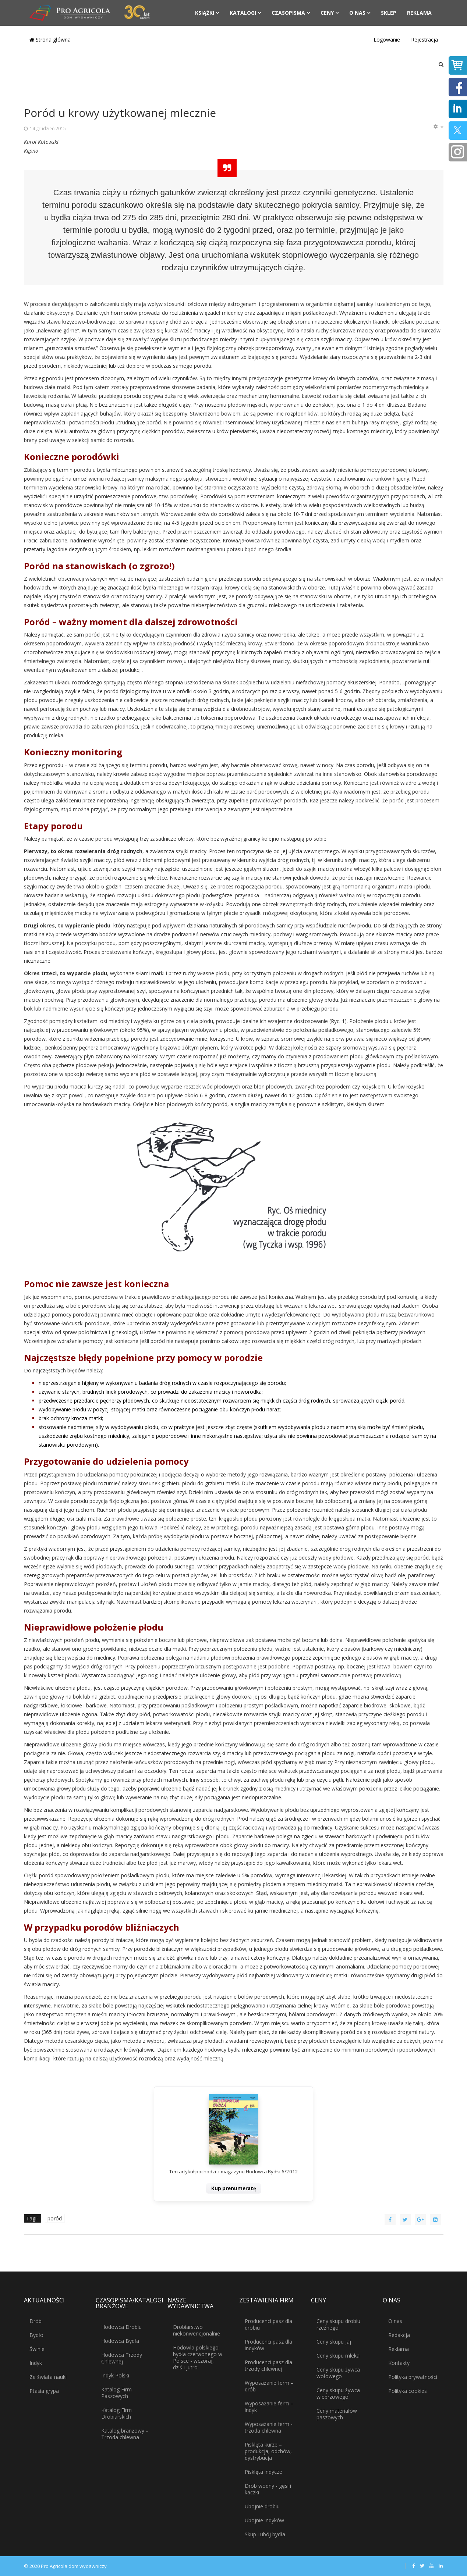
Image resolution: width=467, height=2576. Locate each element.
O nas (357, 12)
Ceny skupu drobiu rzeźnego (338, 2324)
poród (54, 2218)
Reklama (419, 12)
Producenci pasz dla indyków (268, 2345)
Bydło (36, 2334)
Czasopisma (288, 12)
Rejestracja (424, 39)
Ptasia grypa (44, 2390)
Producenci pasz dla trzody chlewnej (268, 2365)
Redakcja (399, 2334)
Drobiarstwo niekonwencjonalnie (196, 2330)
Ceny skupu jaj (333, 2341)
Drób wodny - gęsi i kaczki (268, 2489)
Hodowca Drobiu (121, 2326)
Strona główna (50, 39)
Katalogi (243, 12)
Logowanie (387, 39)
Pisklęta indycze (263, 2471)
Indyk (35, 2362)
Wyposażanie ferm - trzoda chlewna (269, 2427)
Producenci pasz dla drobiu (268, 2324)
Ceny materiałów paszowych (336, 2414)
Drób (35, 2320)
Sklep (388, 12)
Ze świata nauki (48, 2376)
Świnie (37, 2348)
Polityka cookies (407, 2390)
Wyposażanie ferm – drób (269, 2386)
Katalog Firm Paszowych (116, 2392)
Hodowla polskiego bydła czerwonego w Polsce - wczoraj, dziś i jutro (197, 2357)
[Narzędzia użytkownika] (438, 127)
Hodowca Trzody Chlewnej (121, 2358)
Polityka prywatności (412, 2376)
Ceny (327, 12)
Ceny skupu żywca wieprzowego (338, 2393)
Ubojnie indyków (264, 2520)
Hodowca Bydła (120, 2340)
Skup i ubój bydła (265, 2534)
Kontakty (399, 2362)
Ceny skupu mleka (338, 2355)
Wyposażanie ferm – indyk (269, 2406)
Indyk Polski (115, 2375)
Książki (204, 12)
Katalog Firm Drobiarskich (116, 2413)
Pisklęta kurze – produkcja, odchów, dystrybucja (268, 2451)
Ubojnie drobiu (262, 2506)
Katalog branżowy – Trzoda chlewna (125, 2434)
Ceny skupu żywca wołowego (338, 2373)
